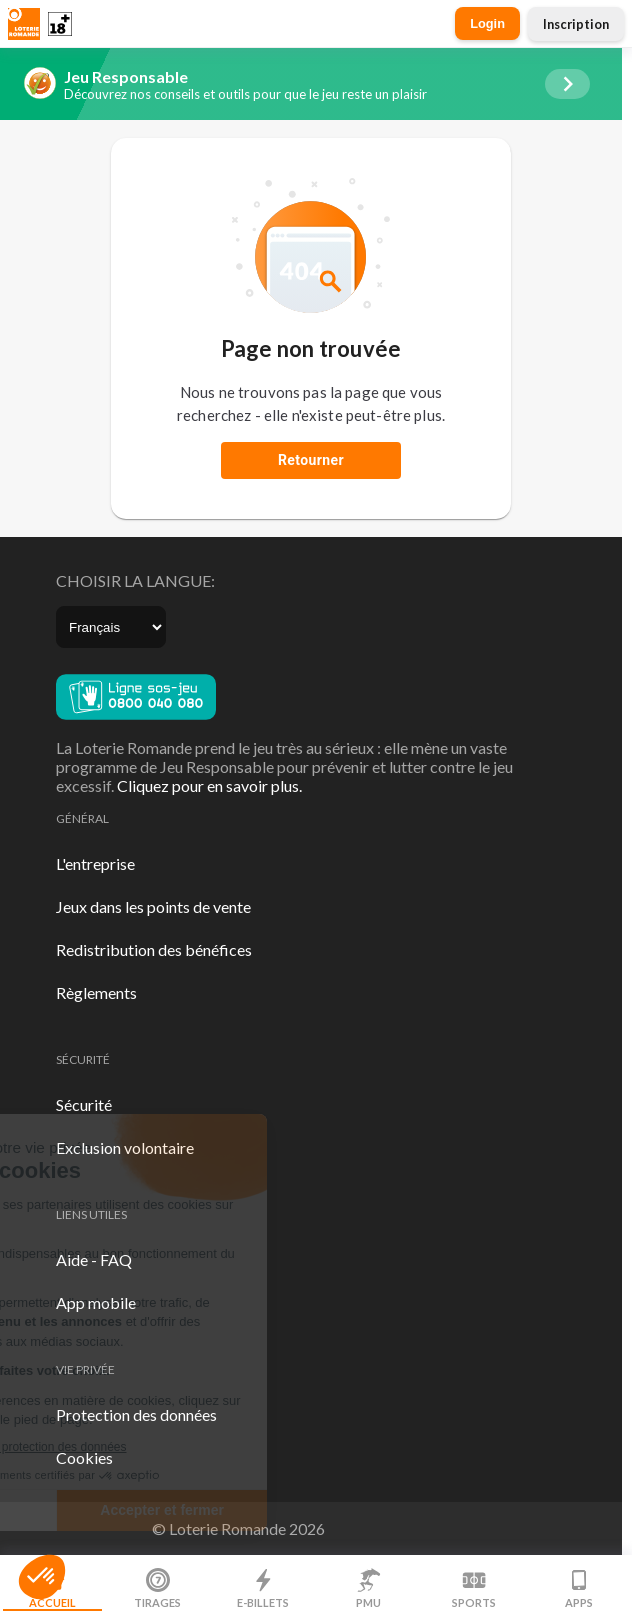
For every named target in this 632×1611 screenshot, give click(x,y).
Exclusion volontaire (125, 1147)
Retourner (311, 460)
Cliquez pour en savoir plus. (209, 785)
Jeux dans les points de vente (153, 906)
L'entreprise (95, 863)
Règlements (96, 992)
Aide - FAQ (94, 1259)
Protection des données (136, 1414)
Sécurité (84, 1104)
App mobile (96, 1302)
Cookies (84, 1457)
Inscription (576, 24)
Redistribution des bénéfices (154, 949)
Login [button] (487, 23)
